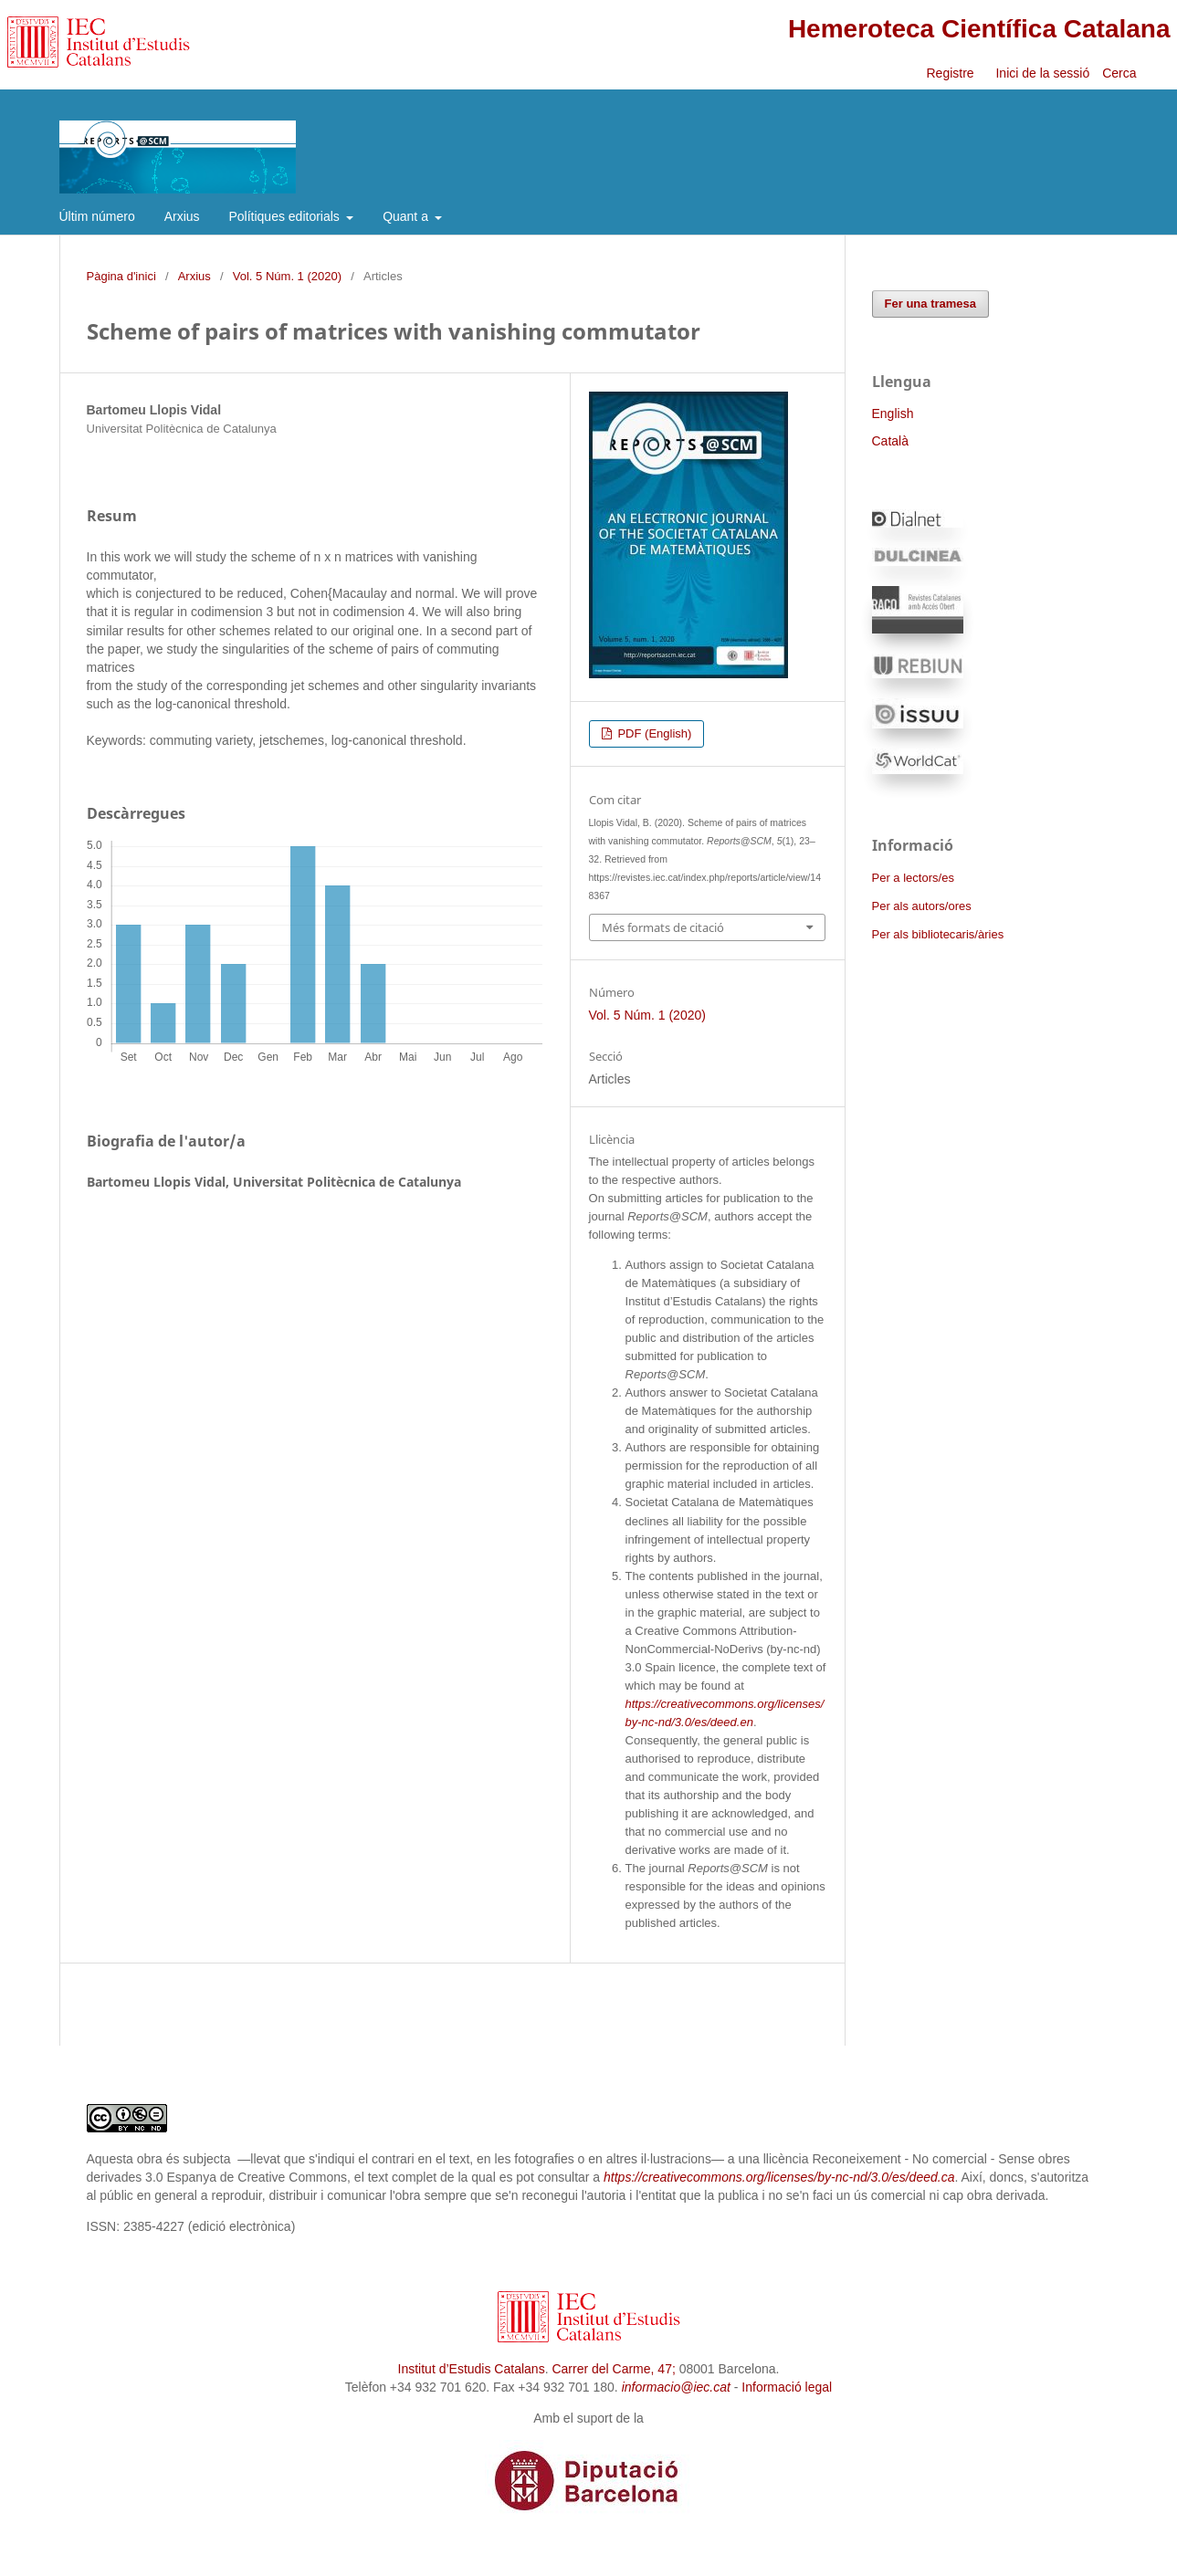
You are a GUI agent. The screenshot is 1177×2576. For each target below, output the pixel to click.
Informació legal (786, 2387)
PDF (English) (653, 733)
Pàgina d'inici (121, 276)
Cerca (1121, 73)
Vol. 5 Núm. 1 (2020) (287, 276)
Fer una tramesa (931, 303)
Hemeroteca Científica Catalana (979, 29)
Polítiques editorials (285, 216)
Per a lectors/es (913, 878)
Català (890, 441)
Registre (949, 73)
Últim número (97, 216)
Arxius (182, 216)
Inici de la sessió (1042, 73)
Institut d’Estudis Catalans (471, 2368)
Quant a (407, 216)
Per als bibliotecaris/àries (938, 934)
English (893, 413)
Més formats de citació (663, 927)
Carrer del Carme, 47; (613, 2368)
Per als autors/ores (922, 906)
